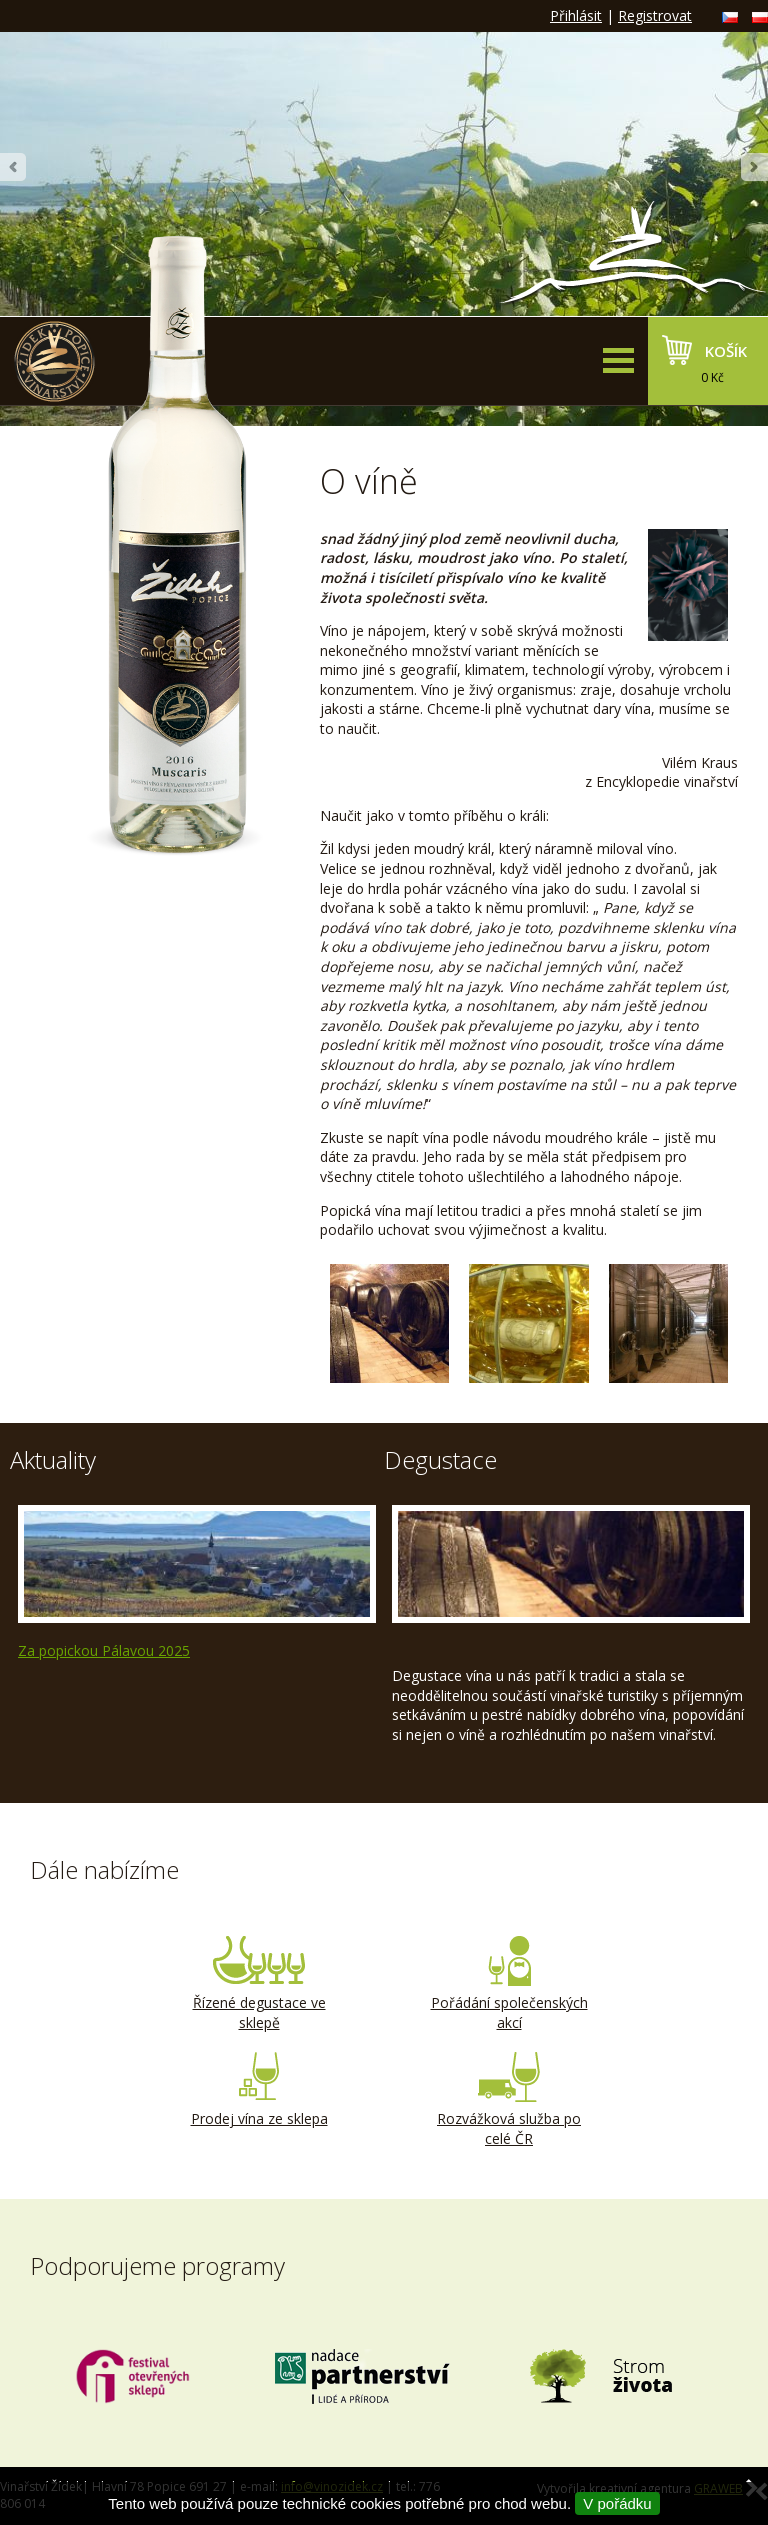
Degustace (440, 1459)
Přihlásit (576, 15)
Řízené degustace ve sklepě (259, 1984)
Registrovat (655, 15)
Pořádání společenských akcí (509, 1984)
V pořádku (617, 2503)
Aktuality (53, 1459)
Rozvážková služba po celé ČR (509, 2100)
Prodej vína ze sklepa (259, 2090)
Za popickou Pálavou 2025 (104, 1650)
